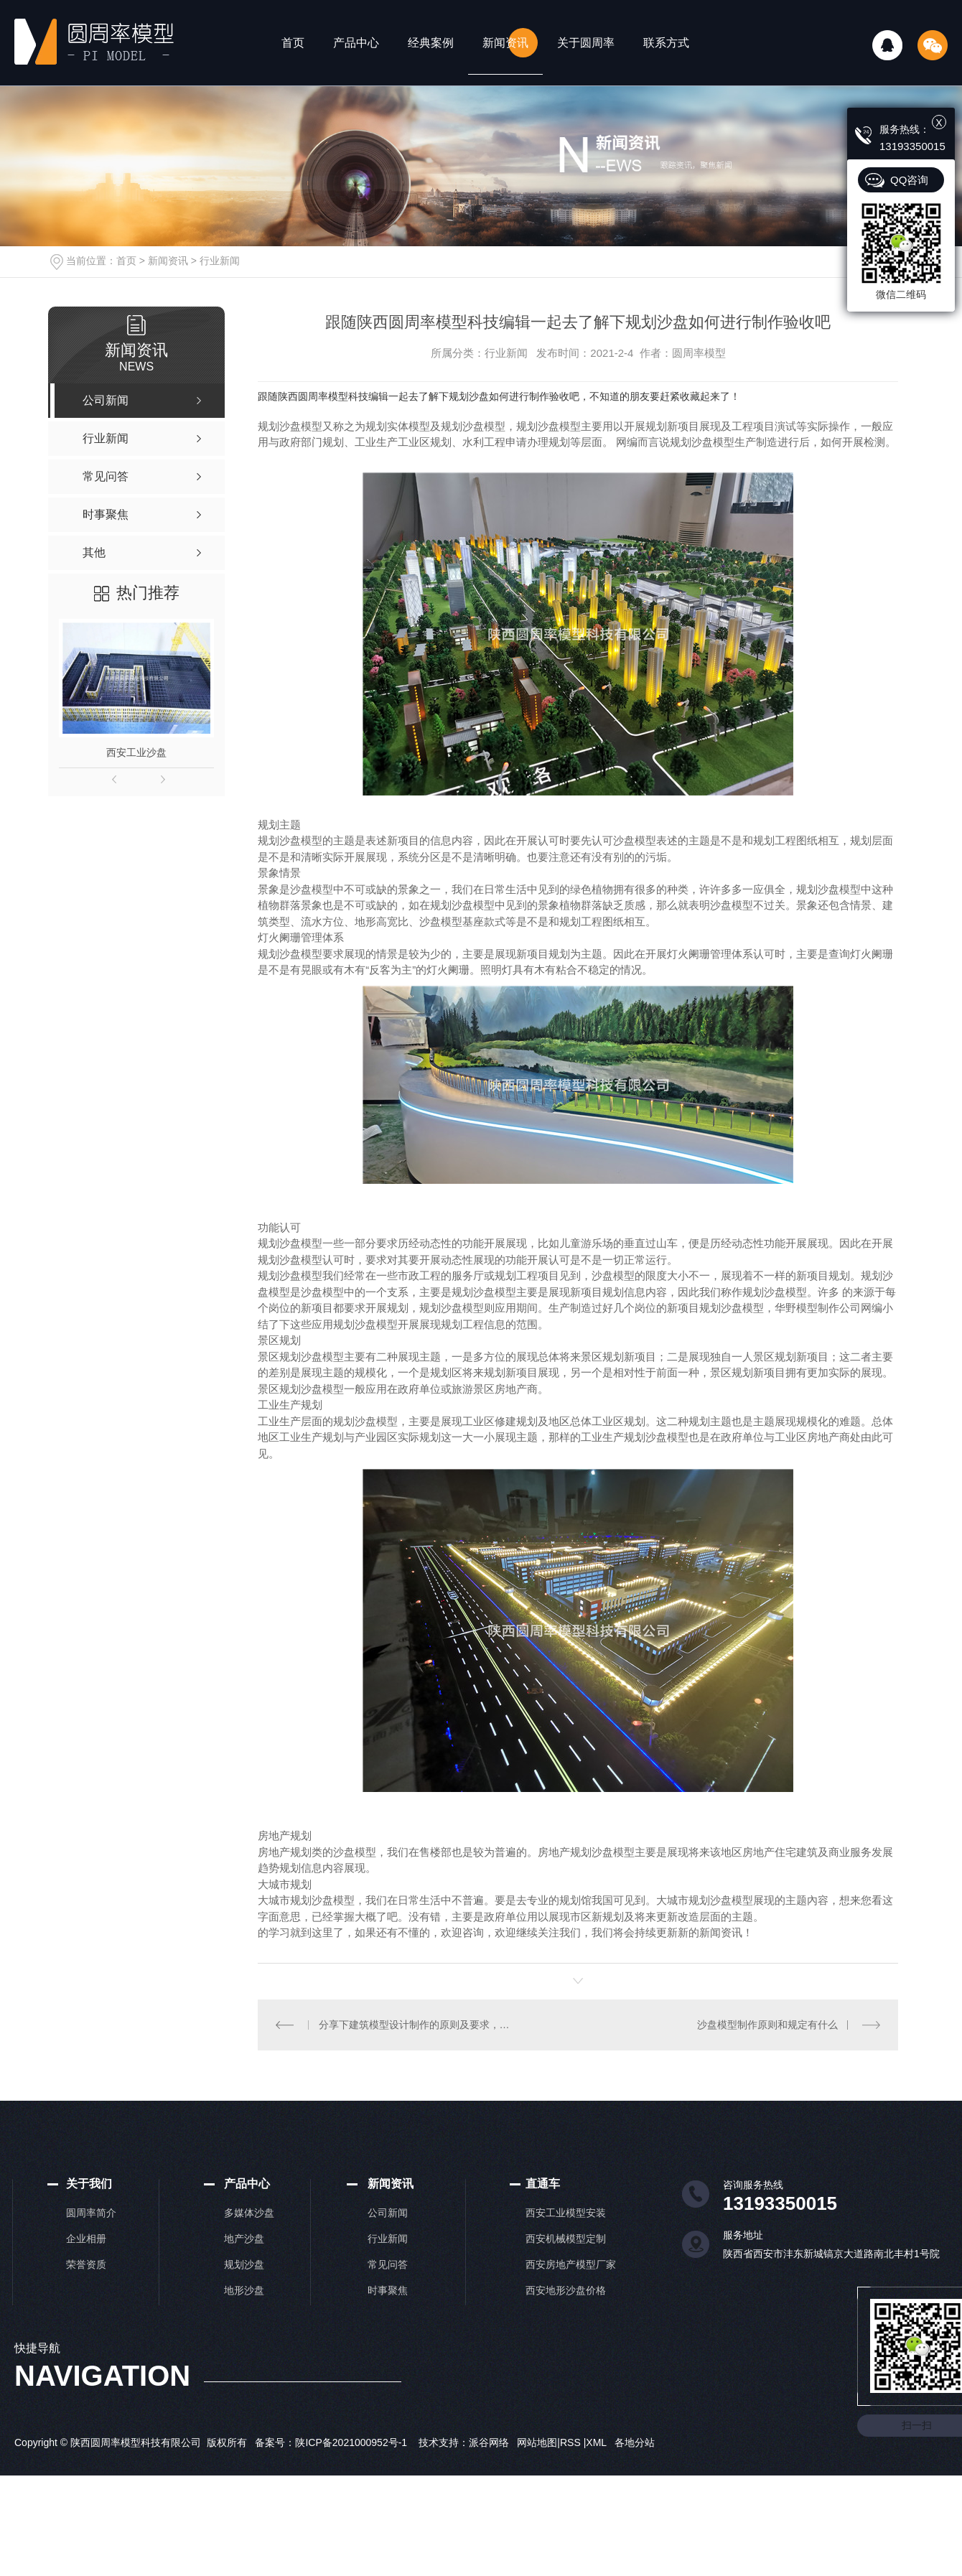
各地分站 (635, 2441)
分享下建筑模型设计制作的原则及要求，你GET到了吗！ (418, 2024)
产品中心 (356, 43)
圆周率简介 (91, 2212)
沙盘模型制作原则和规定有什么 (767, 2024)
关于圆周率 (586, 43)
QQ (887, 45)
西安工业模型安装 (566, 2212)
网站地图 (537, 2441)
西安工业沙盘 (136, 752)
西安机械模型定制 (566, 2238)
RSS (572, 2441)
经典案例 (431, 43)
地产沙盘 (244, 2238)
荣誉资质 (86, 2263)
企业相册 (86, 2238)
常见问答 (388, 2263)
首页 (292, 43)
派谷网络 (489, 2441)
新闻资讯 (505, 43)
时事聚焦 (388, 2289)
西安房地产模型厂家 (571, 2263)
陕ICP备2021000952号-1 (351, 2441)
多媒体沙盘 (249, 2212)
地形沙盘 (244, 2289)
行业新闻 (220, 260)
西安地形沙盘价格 (566, 2289)
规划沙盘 (244, 2263)
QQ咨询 (909, 180)
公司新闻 (388, 2212)
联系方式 (666, 43)
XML (597, 2441)
